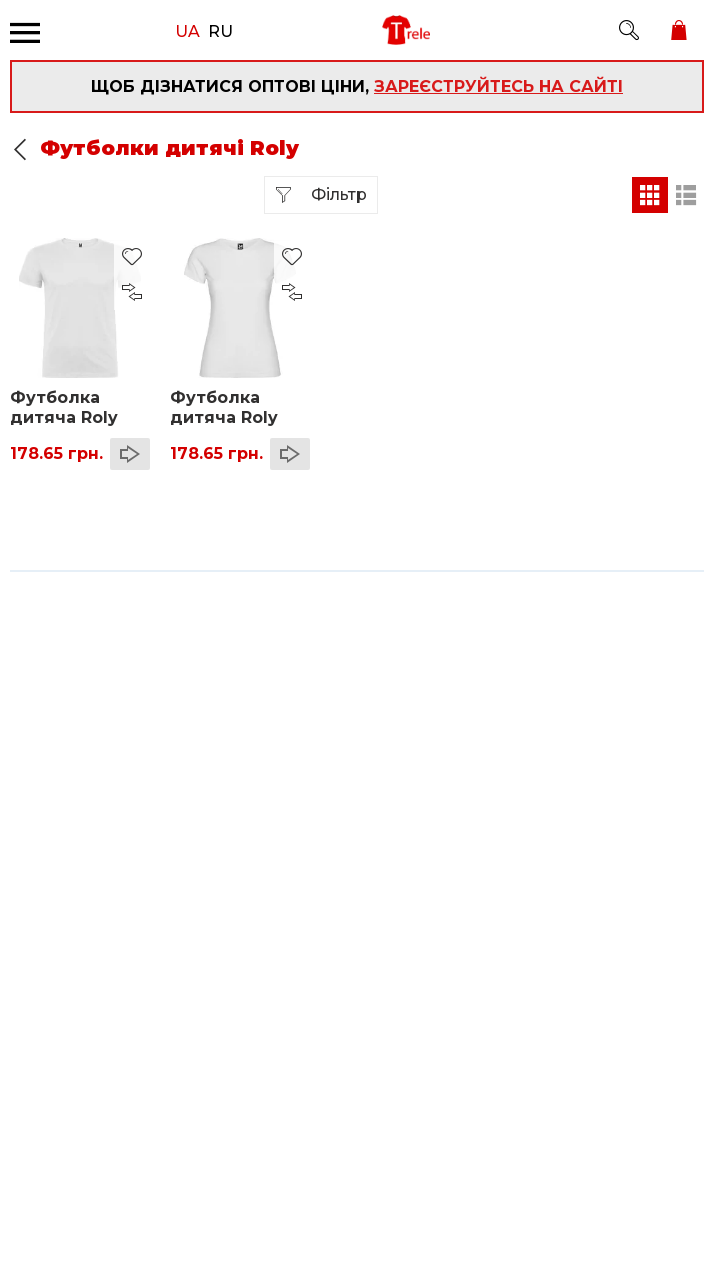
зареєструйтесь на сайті (498, 86)
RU (220, 30)
